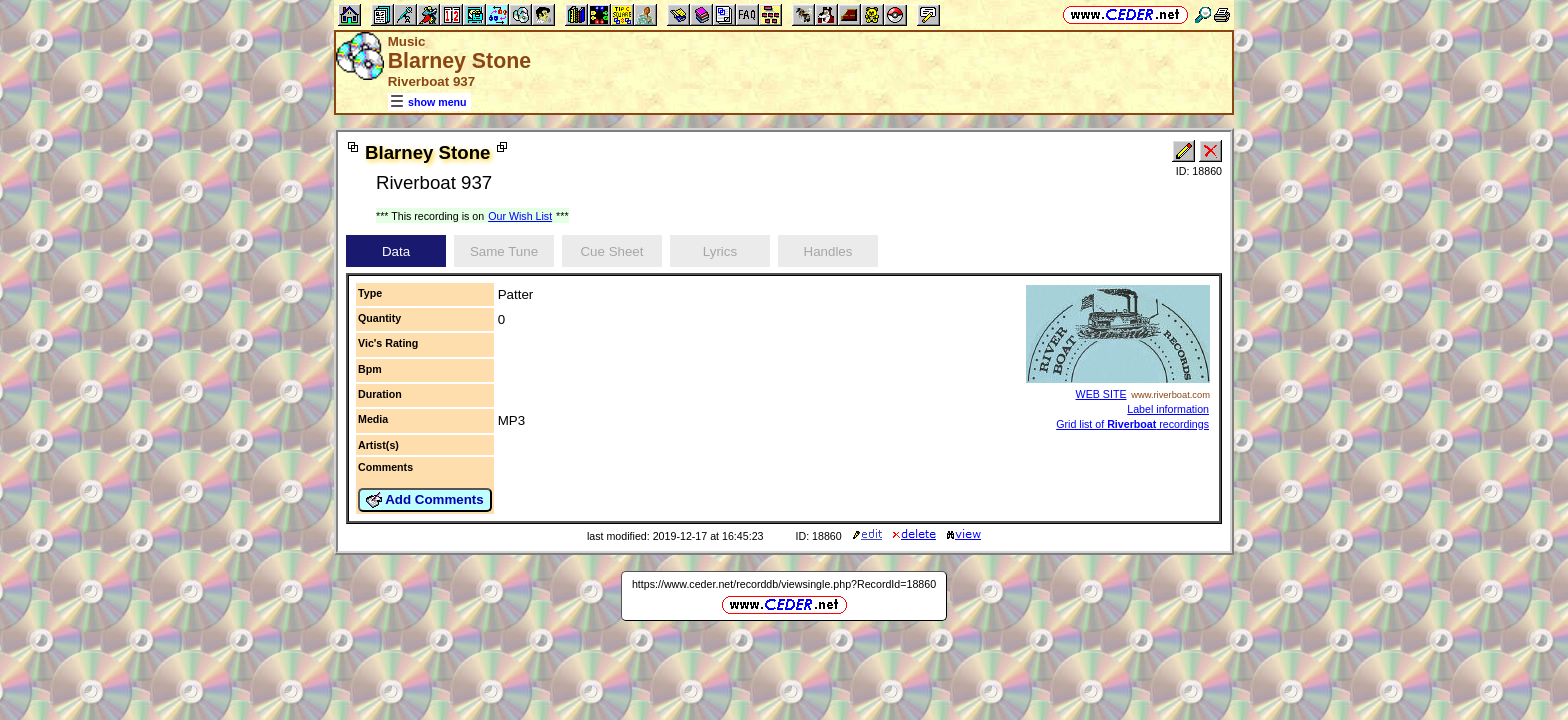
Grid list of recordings (1132, 424)
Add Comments (425, 500)
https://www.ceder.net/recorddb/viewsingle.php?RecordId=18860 (784, 584)
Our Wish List (520, 216)
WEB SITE (1101, 394)
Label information (1168, 409)
